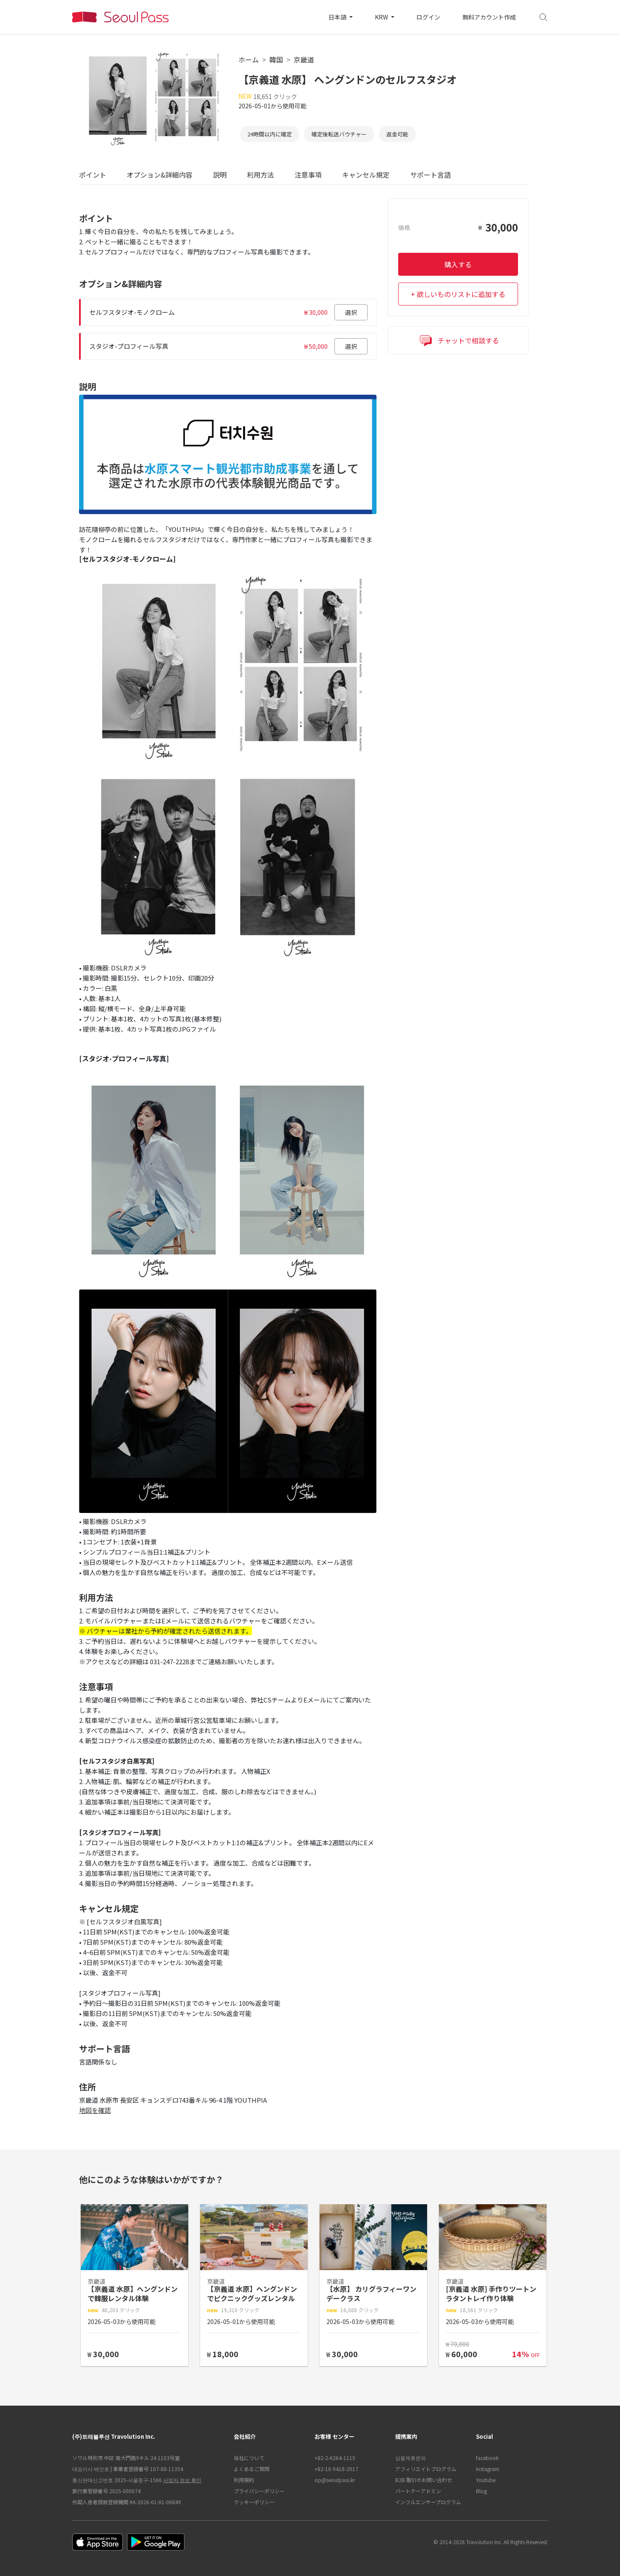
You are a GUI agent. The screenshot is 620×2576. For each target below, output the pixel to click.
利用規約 (244, 2479)
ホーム (248, 59)
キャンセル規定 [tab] (366, 175)
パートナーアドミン (418, 2490)
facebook (487, 2457)
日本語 (338, 17)
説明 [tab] (219, 175)
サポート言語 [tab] (430, 175)
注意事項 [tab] (308, 175)
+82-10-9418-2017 (336, 2468)
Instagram (487, 2468)
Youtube (485, 2479)
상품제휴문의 (410, 2457)
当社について (249, 2457)
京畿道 (304, 59)
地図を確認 (95, 2110)
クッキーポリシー (254, 2501)
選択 (351, 312)
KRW (382, 17)
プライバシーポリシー (259, 2490)
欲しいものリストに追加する (461, 294)
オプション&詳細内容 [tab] (160, 175)
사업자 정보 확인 (182, 2479)
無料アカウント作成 (489, 17)
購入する (458, 264)
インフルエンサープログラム (428, 2501)
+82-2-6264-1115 (334, 2457)
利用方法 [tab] (260, 175)
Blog (481, 2490)
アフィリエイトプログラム (425, 2468)
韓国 (276, 59)
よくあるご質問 (251, 2468)
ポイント (92, 175)
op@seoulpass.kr (334, 2479)
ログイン (428, 17)
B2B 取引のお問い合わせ (423, 2479)
